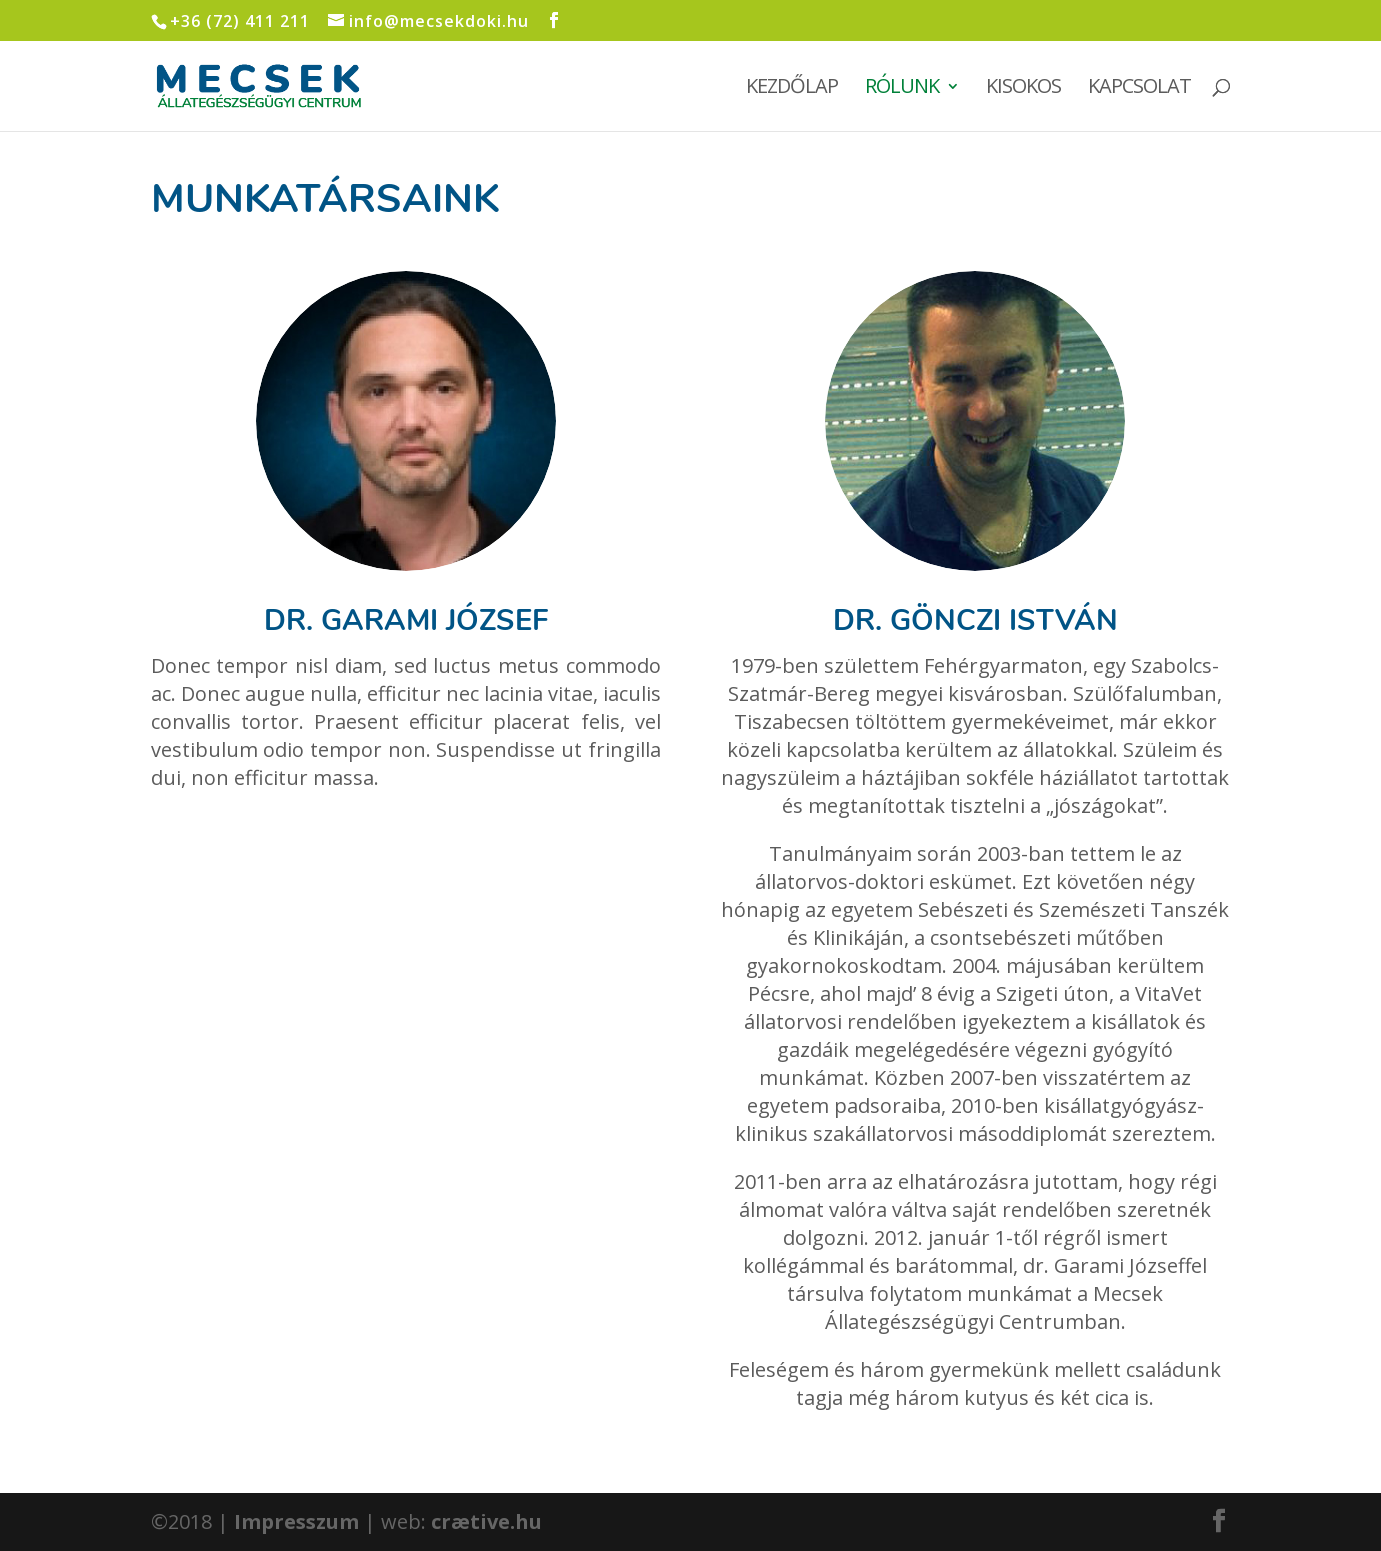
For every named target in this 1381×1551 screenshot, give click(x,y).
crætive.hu (486, 1521)
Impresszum (296, 1521)
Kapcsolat (1139, 89)
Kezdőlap (792, 89)
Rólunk (902, 89)
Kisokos (1023, 89)
